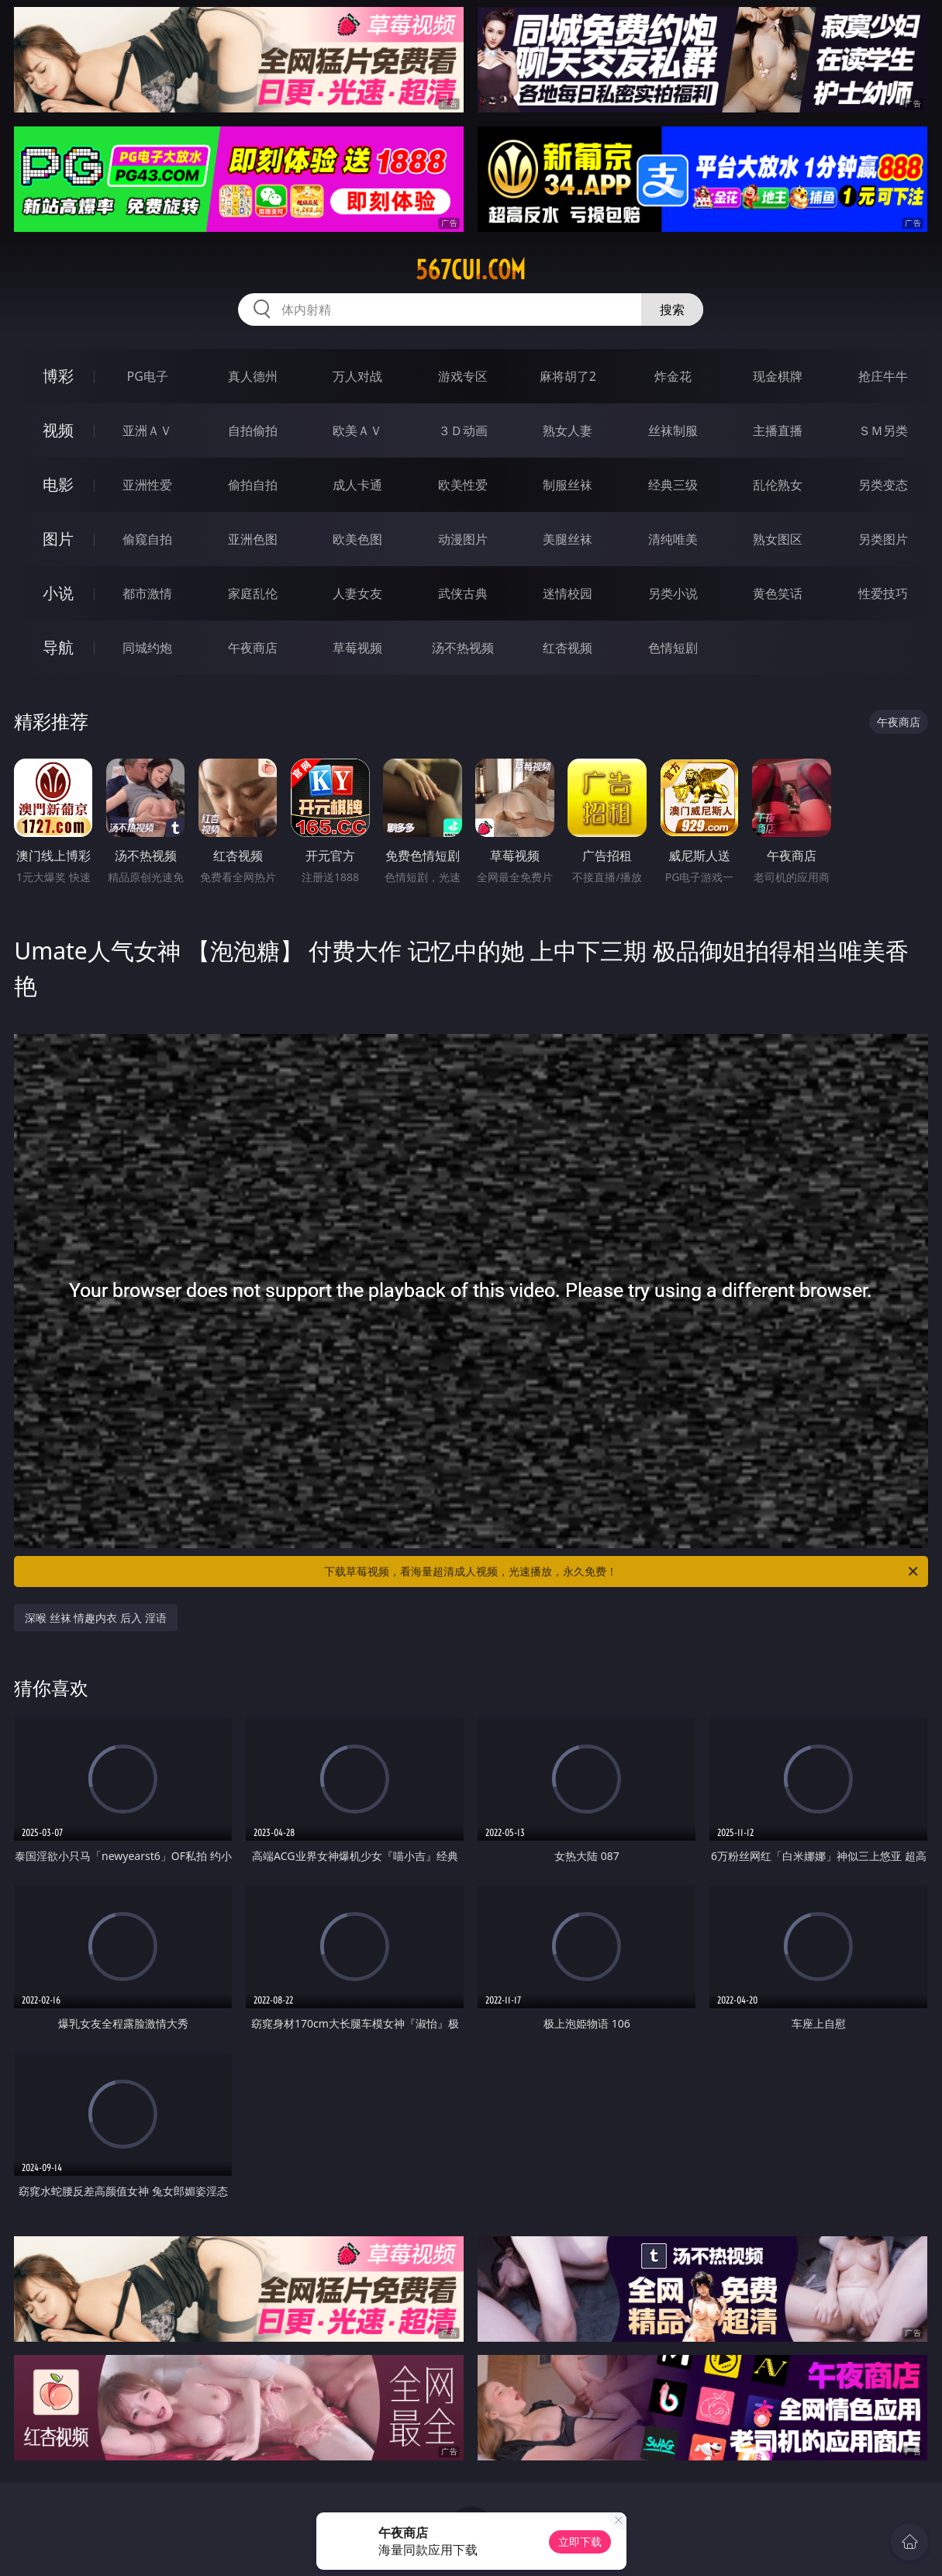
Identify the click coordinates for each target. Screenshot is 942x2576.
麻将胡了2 (568, 376)
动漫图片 (463, 539)
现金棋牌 (777, 376)
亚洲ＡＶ (147, 430)
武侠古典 (463, 593)
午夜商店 (253, 647)
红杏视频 (567, 647)
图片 (58, 538)
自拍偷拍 (253, 430)
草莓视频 (357, 647)
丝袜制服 (673, 430)
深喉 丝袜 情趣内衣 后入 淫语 (96, 1617)
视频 (58, 430)
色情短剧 (673, 647)
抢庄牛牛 (883, 376)
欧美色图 (357, 539)
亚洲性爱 (147, 484)
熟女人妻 (567, 430)
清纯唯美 (673, 539)
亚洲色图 (253, 539)
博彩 (58, 375)
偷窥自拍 (147, 539)
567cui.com (471, 269)
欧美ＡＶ (357, 430)
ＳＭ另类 (883, 430)
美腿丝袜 (567, 539)
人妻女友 (357, 593)
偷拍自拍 (253, 484)
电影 (58, 484)
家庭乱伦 (253, 593)
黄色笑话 (777, 593)
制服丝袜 (567, 484)
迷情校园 (567, 593)
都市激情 (147, 593)
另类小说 (673, 593)
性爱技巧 (883, 593)
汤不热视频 (463, 647)
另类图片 (883, 539)
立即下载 (580, 2541)
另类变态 (883, 484)
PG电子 (147, 376)
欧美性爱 (463, 484)
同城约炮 (147, 647)
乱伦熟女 (777, 484)
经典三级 (673, 484)
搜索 (672, 309)
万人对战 (357, 376)
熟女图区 (777, 539)
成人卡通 (357, 484)
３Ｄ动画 (463, 430)
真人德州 (253, 376)
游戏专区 (463, 376)
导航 (58, 647)
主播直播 (777, 430)
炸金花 (673, 376)
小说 (58, 593)
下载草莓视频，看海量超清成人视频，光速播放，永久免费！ (622, 1571)
